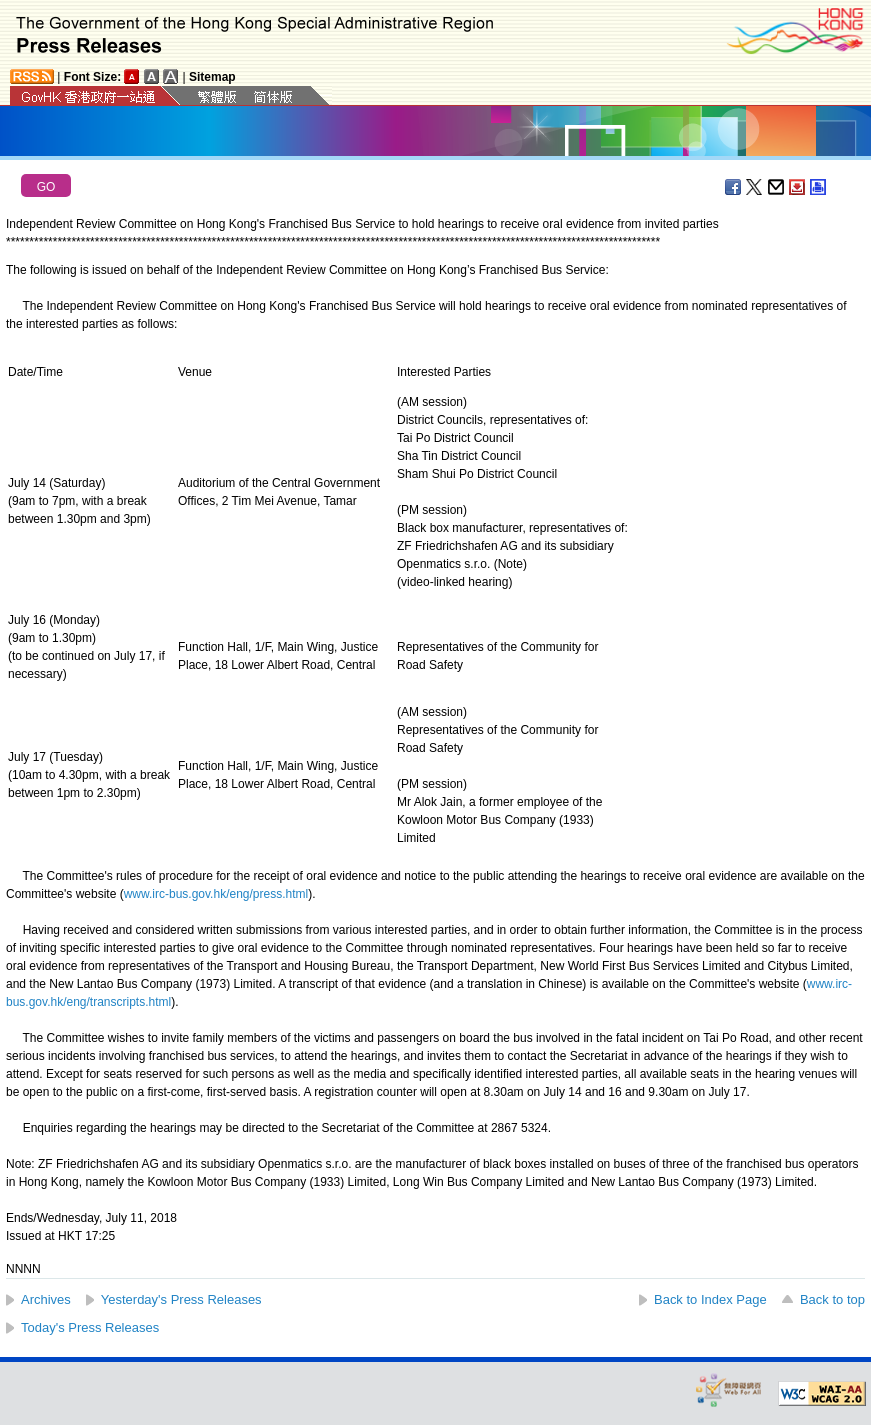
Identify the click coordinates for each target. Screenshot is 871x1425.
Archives (46, 1299)
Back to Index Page (710, 1299)
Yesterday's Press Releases (181, 1299)
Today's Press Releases (90, 1327)
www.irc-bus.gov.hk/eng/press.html (216, 894)
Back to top (832, 1299)
